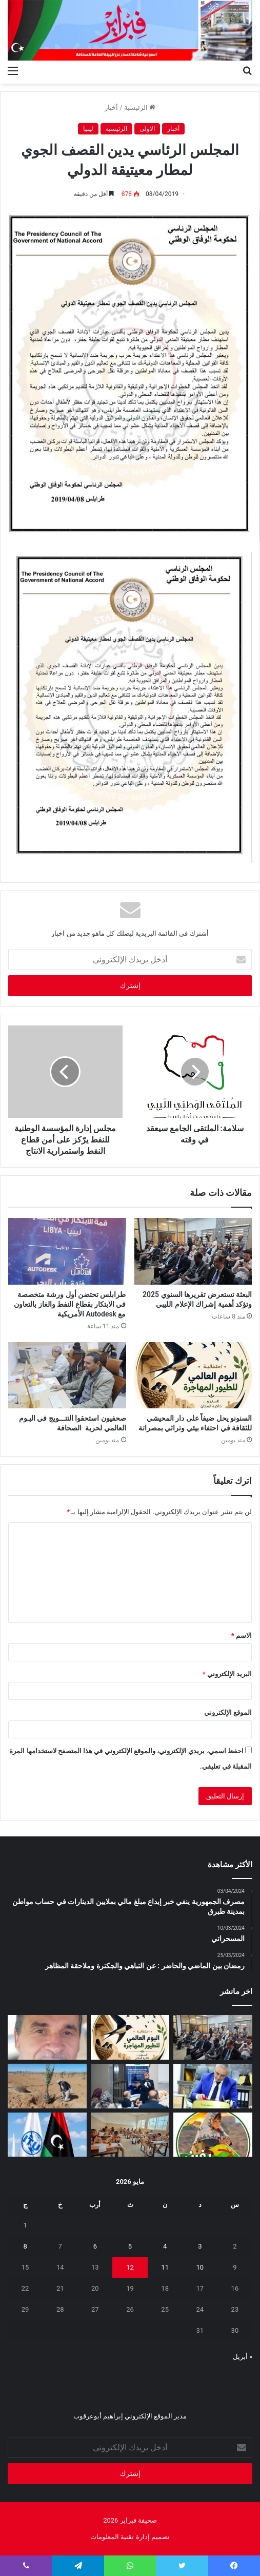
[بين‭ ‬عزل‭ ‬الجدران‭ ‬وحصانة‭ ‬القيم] (47, 2037)
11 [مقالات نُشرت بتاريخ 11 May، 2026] (165, 2267)
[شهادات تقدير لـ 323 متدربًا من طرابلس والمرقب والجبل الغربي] (212, 2086)
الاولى (147, 128)
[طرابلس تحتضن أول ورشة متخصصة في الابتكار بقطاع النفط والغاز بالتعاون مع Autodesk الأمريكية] (67, 1251)
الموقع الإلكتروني (228, 1712)
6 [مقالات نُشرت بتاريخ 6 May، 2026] (95, 2246)
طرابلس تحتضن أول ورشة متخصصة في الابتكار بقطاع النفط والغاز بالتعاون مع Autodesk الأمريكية (70, 1304)
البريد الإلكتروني (227, 1674)
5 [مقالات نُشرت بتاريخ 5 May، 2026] (130, 2246)
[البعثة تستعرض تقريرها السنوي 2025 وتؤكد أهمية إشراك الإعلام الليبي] (193, 1251)
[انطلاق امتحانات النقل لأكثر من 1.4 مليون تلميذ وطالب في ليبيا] (130, 2135)
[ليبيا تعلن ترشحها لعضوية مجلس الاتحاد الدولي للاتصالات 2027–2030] (47, 2135)
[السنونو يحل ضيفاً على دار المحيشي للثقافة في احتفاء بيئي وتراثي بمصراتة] (193, 1375)
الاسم (241, 1635)
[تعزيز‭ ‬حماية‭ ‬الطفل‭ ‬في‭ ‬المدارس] (130, 2086)
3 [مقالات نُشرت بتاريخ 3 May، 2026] (200, 2246)
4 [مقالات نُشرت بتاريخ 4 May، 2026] (165, 2246)
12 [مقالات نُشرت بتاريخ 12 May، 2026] (130, 2267)
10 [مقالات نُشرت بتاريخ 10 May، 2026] (200, 2267)
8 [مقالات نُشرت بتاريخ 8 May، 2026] (25, 2246)
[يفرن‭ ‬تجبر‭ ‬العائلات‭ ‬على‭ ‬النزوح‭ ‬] (212, 2135)
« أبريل (242, 2356)
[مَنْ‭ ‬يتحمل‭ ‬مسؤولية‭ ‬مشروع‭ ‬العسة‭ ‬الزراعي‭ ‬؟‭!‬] (47, 2086)
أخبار (111, 107)
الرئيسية (139, 107)
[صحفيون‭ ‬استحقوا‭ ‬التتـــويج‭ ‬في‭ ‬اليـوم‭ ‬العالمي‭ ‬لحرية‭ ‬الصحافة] (67, 1375)
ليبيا (88, 128)
